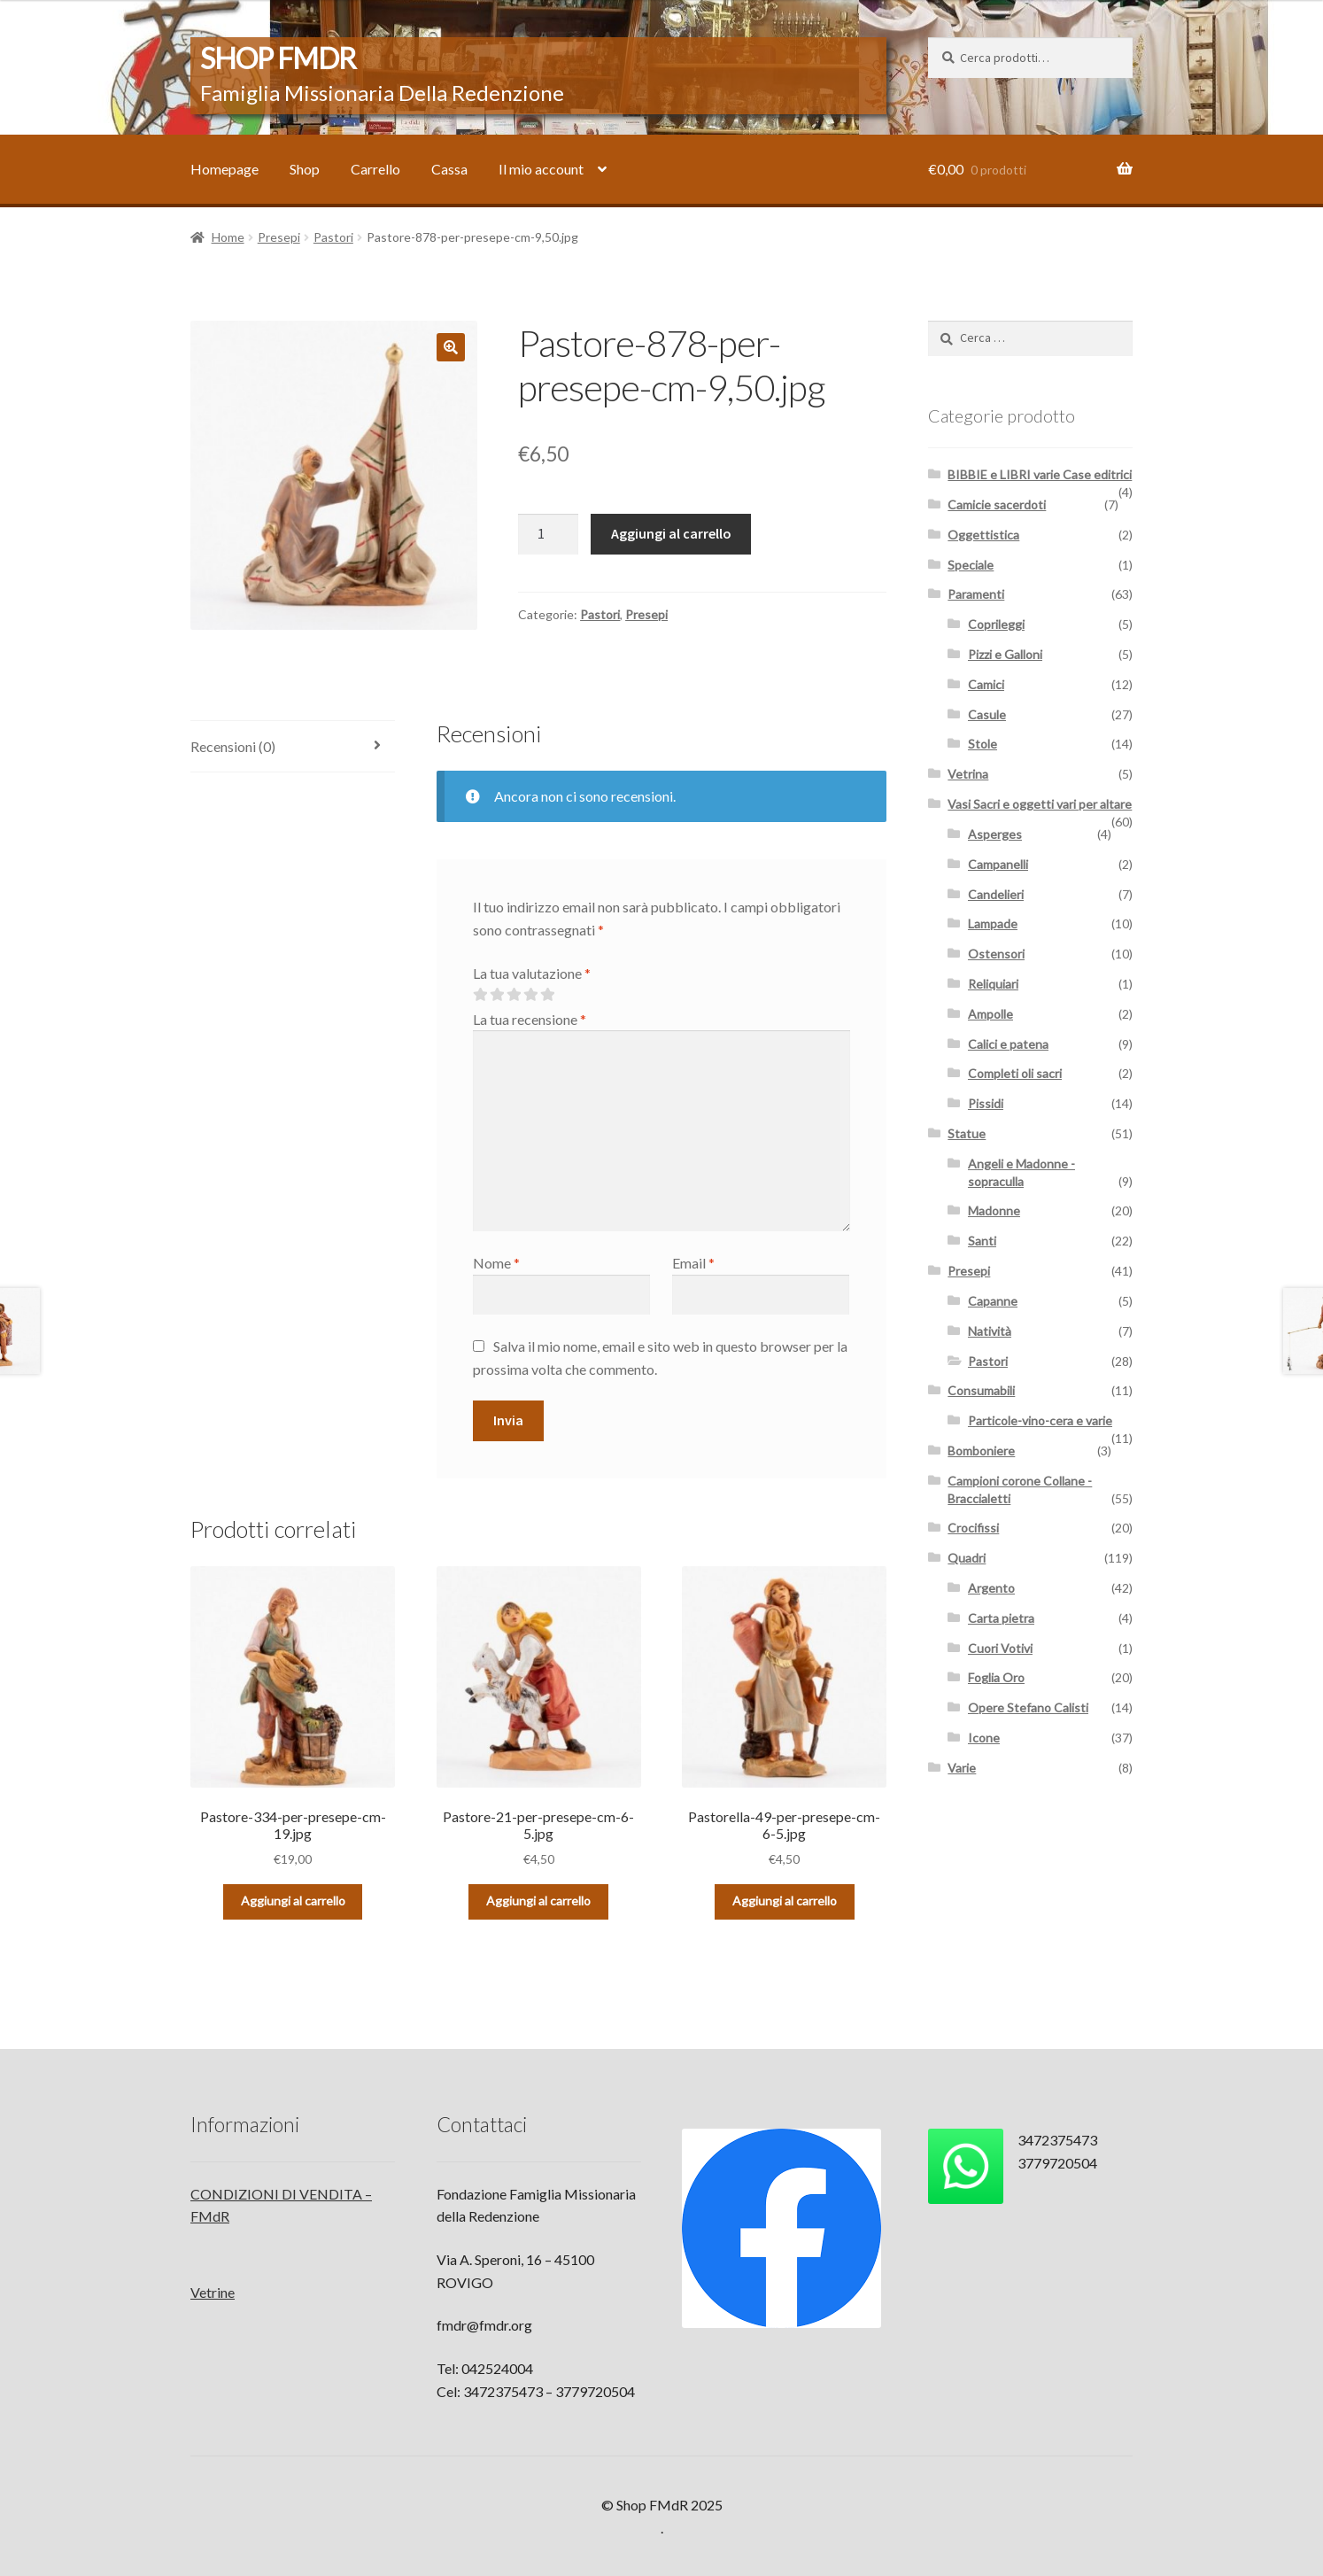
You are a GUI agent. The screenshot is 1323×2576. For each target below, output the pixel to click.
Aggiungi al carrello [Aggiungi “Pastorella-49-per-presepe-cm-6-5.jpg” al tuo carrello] (784, 1900)
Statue (967, 1133)
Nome (496, 1262)
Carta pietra (1001, 1618)
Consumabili (981, 1390)
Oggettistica (983, 534)
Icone (984, 1737)
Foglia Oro (996, 1677)
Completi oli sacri (1015, 1073)
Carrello (375, 168)
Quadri (967, 1557)
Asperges (995, 834)
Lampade (992, 923)
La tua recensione (529, 1019)
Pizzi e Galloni (1005, 654)
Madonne (994, 1210)
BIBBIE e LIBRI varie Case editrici (1040, 474)
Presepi (279, 236)
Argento (991, 1587)
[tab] (292, 747)
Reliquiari (993, 983)
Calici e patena (1008, 1043)
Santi (982, 1240)
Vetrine (212, 2292)
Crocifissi (973, 1527)
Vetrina (968, 773)
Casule (987, 714)
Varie (962, 1767)
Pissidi (985, 1103)
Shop (305, 168)
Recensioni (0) (232, 746)
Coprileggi (996, 624)
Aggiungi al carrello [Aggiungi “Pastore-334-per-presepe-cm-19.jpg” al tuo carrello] (293, 1900)
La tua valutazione (532, 973)
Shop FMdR (278, 58)
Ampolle (990, 1013)
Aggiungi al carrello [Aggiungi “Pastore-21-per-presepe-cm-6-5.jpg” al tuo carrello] (538, 1900)
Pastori (333, 236)
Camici (986, 684)
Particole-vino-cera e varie (1040, 1420)
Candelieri (996, 894)
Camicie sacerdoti (997, 504)
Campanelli (998, 864)
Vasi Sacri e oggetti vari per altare (1040, 803)
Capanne (992, 1300)
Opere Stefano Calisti (1028, 1707)
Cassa (449, 168)
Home (228, 236)
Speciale (971, 564)
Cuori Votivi (1000, 1648)
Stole (982, 743)
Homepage (224, 168)
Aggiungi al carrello (671, 533)
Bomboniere (981, 1450)
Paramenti (976, 593)
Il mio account (541, 168)
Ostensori (996, 953)
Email (693, 1262)
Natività (989, 1330)
